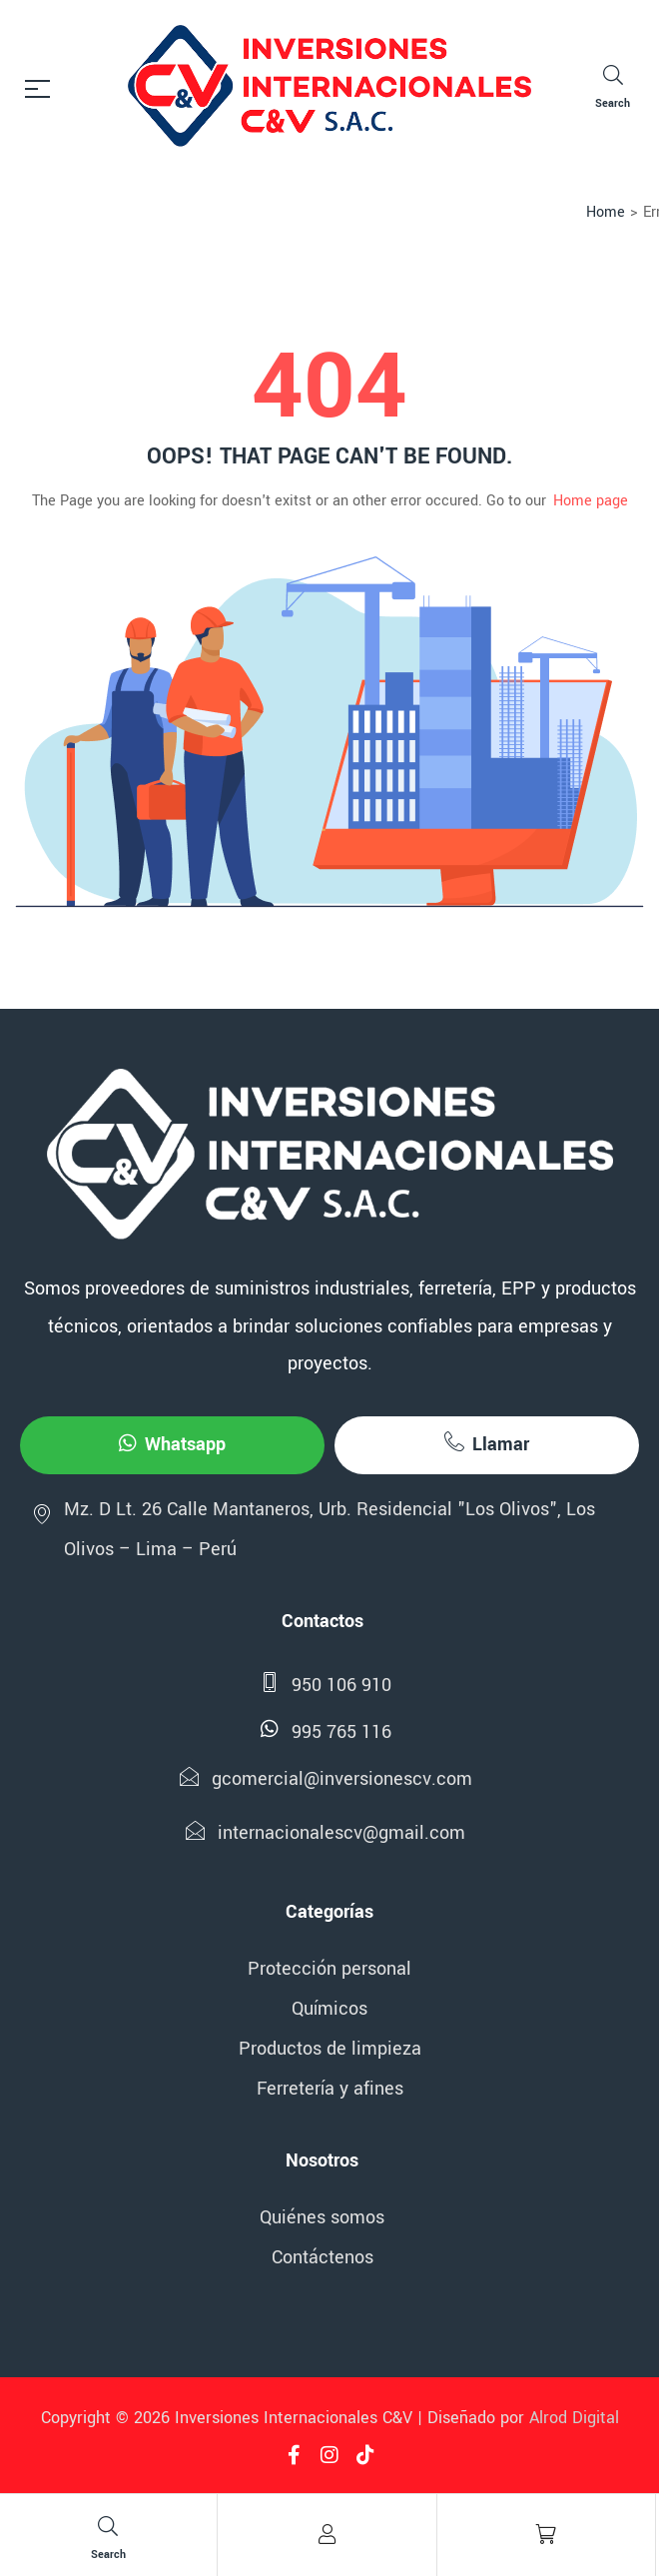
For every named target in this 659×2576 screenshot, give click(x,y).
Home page (590, 500)
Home (605, 212)
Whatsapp (172, 1444)
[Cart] (546, 2534)
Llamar (486, 1444)
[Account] (326, 2534)
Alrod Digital (574, 2417)
